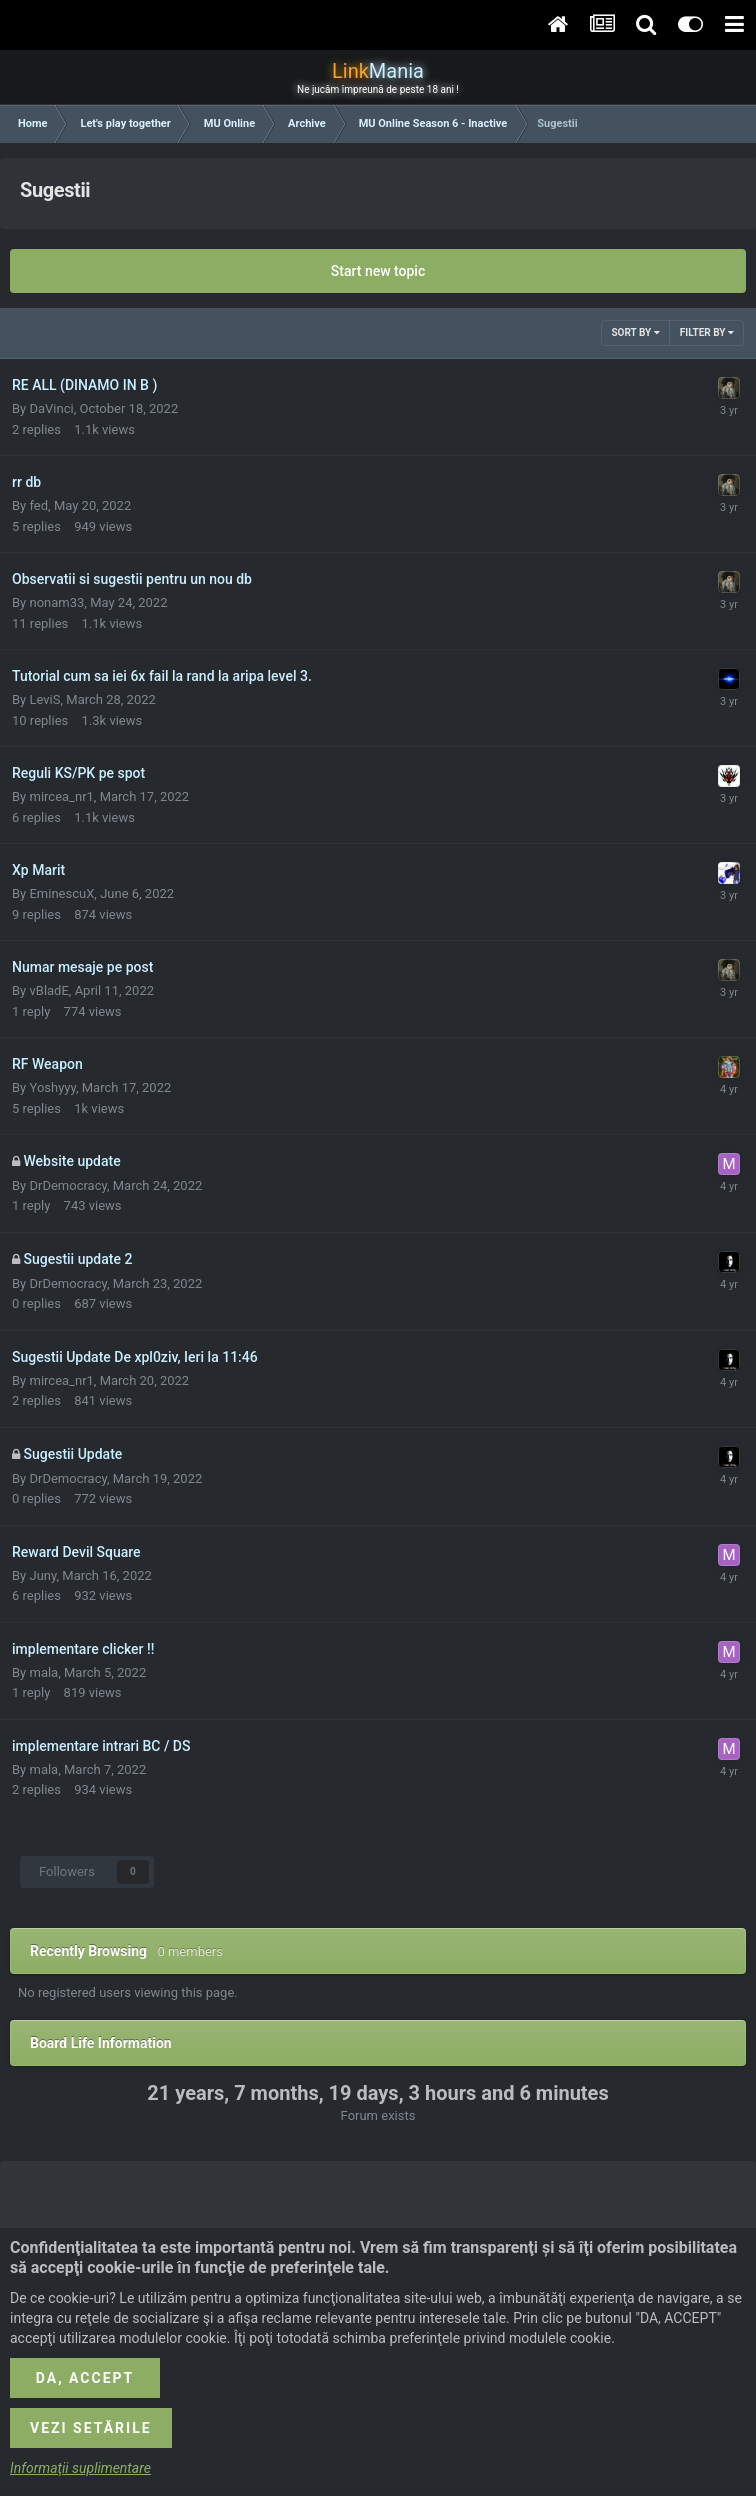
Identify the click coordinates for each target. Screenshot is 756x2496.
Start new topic (378, 271)
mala (43, 1672)
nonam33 (56, 602)
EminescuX (61, 893)
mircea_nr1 (61, 796)
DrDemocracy (67, 1185)
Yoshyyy (52, 1087)
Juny (42, 1575)
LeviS (44, 699)
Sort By (635, 332)
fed (38, 505)
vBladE (48, 990)
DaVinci (51, 408)
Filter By (707, 332)
